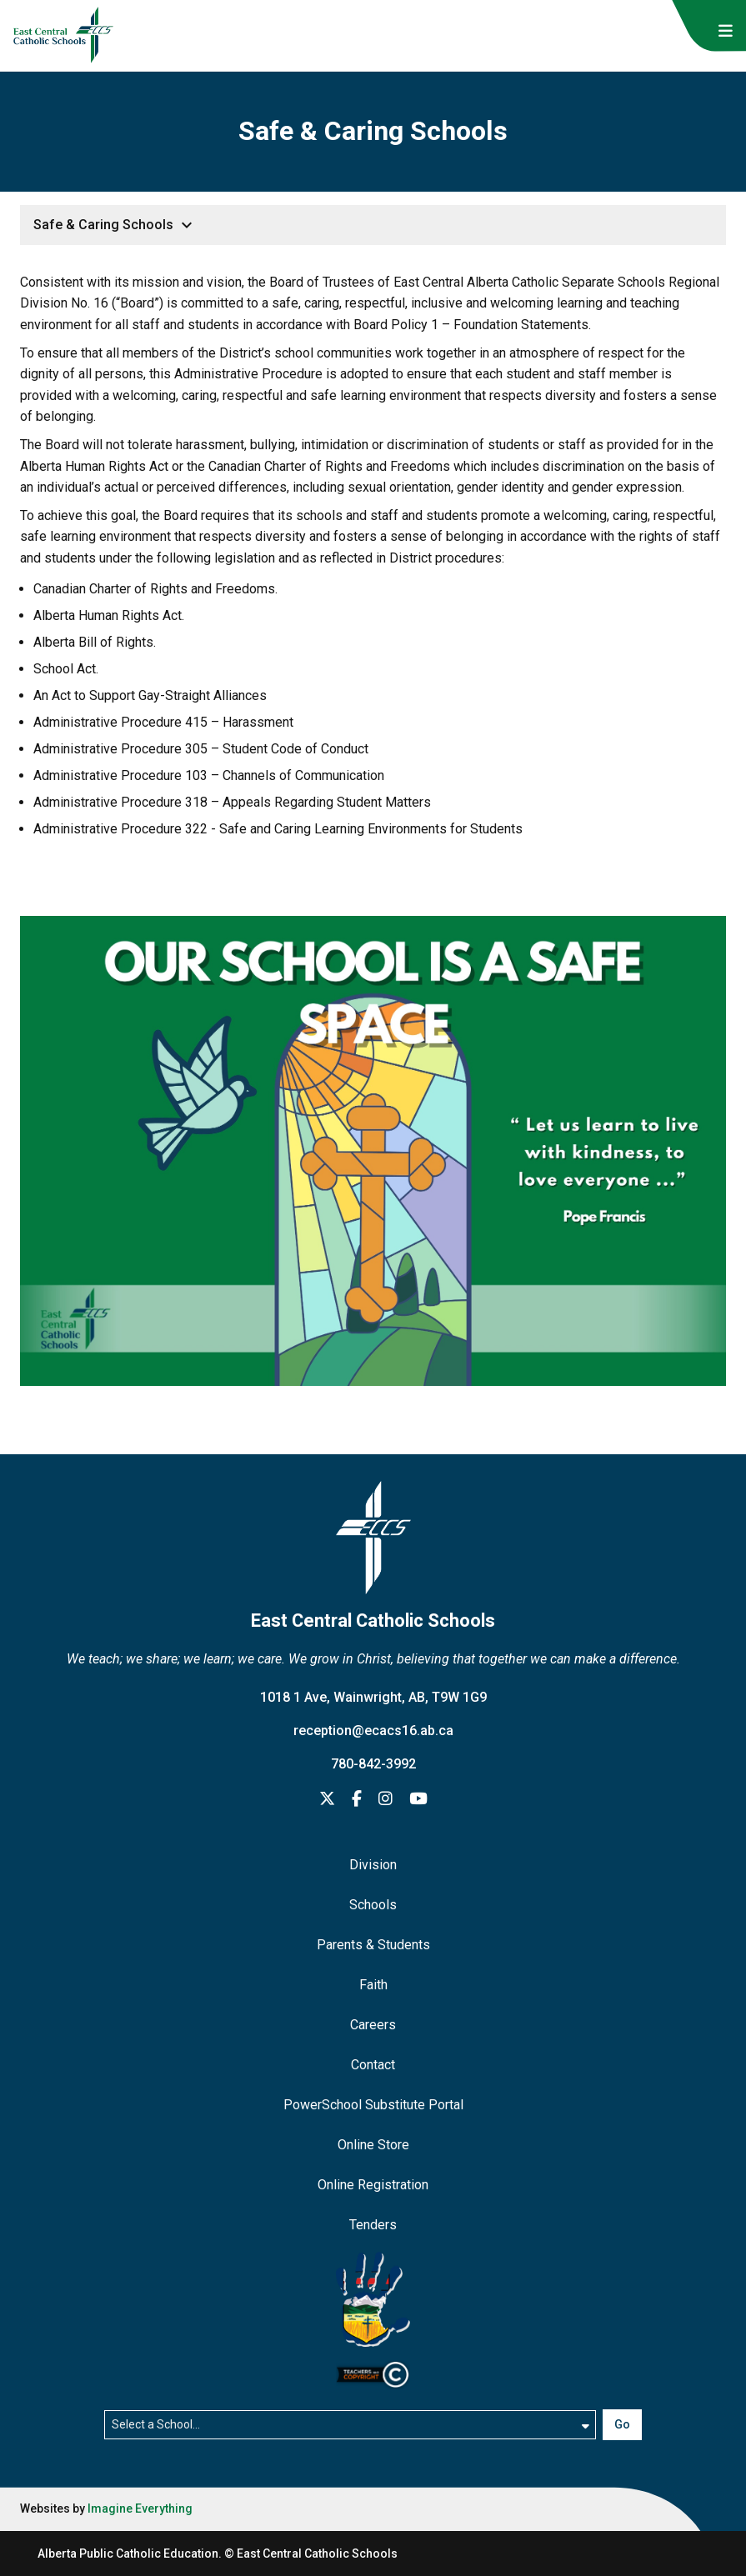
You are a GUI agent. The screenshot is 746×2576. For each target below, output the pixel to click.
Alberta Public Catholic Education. (130, 2553)
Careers (373, 2025)
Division (373, 1865)
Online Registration (373, 2185)
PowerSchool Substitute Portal (373, 2105)
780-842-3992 (373, 1764)
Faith (373, 1985)
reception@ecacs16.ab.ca (373, 1730)
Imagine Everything (140, 2508)
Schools (373, 1905)
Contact (373, 2065)
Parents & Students (373, 1945)
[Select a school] (349, 2424)
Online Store (373, 2145)
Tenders (373, 2225)
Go (622, 2424)
